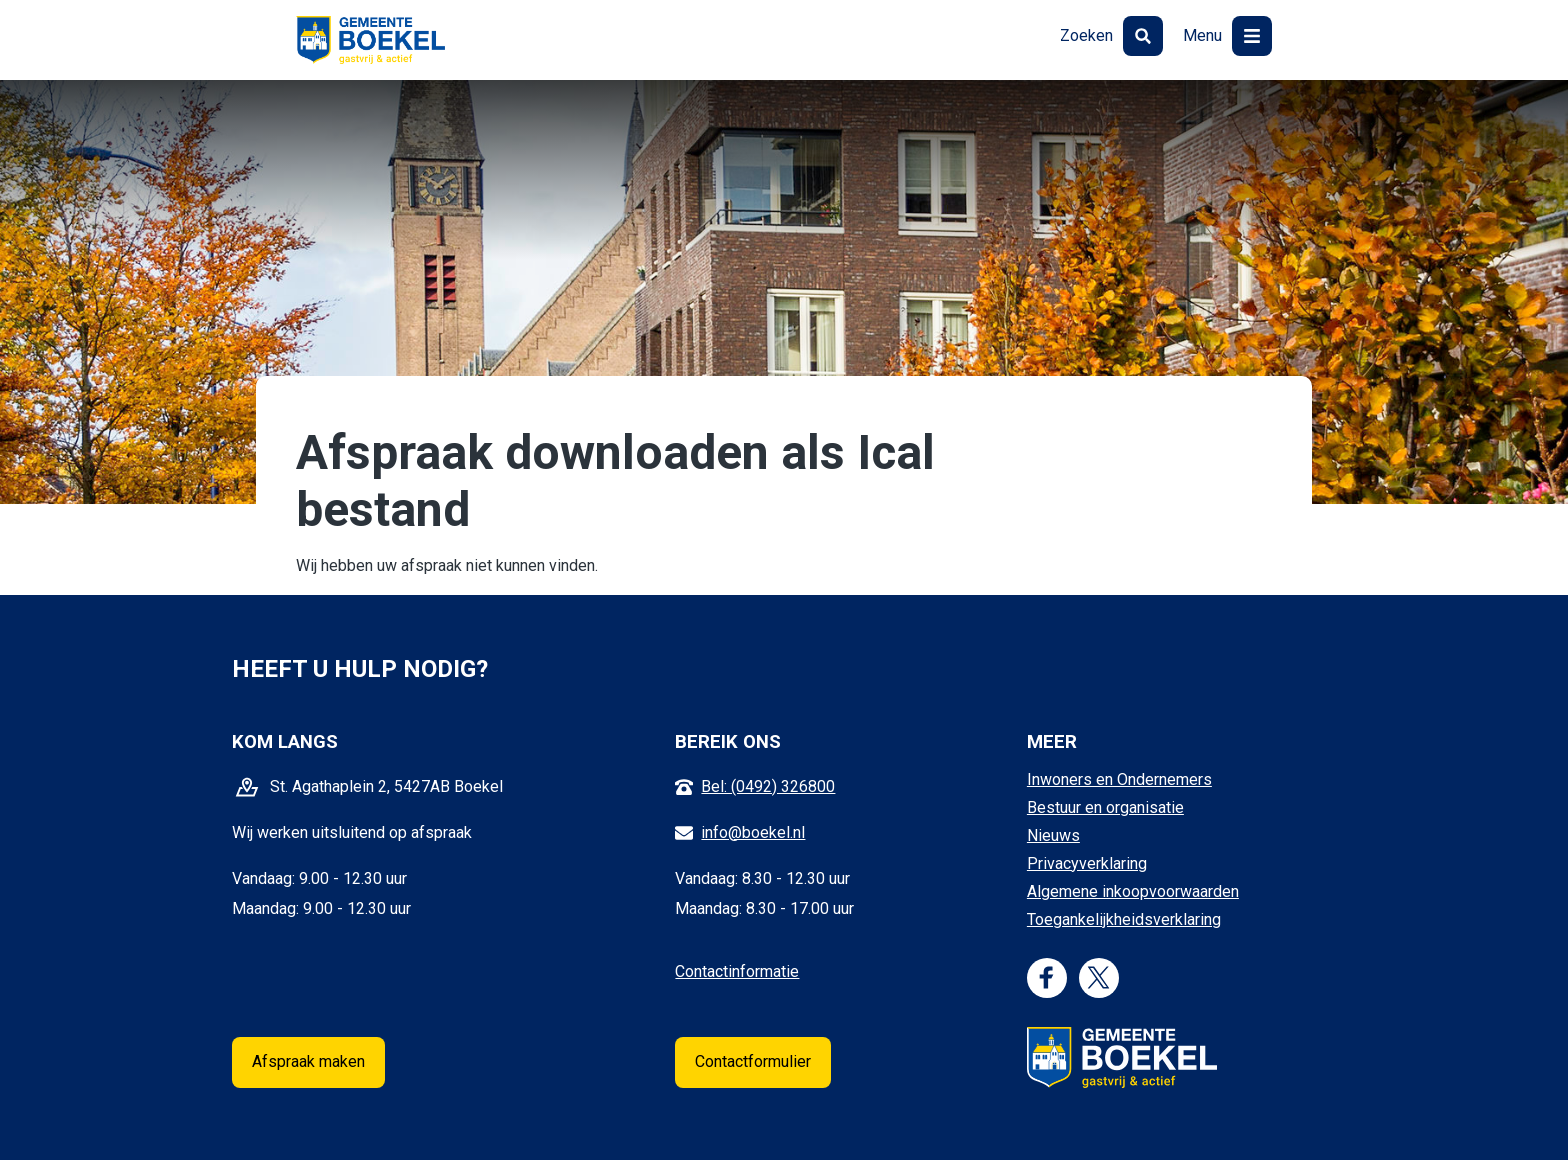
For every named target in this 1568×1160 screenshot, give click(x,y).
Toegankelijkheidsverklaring (1124, 919)
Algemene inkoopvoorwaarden (1133, 891)
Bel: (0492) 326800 (768, 786)
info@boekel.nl (753, 832)
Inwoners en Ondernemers (1119, 779)
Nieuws (1053, 835)
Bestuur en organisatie (1105, 807)
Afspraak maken (308, 1061)
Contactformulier (753, 1061)
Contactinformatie (737, 971)
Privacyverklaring (1087, 863)
